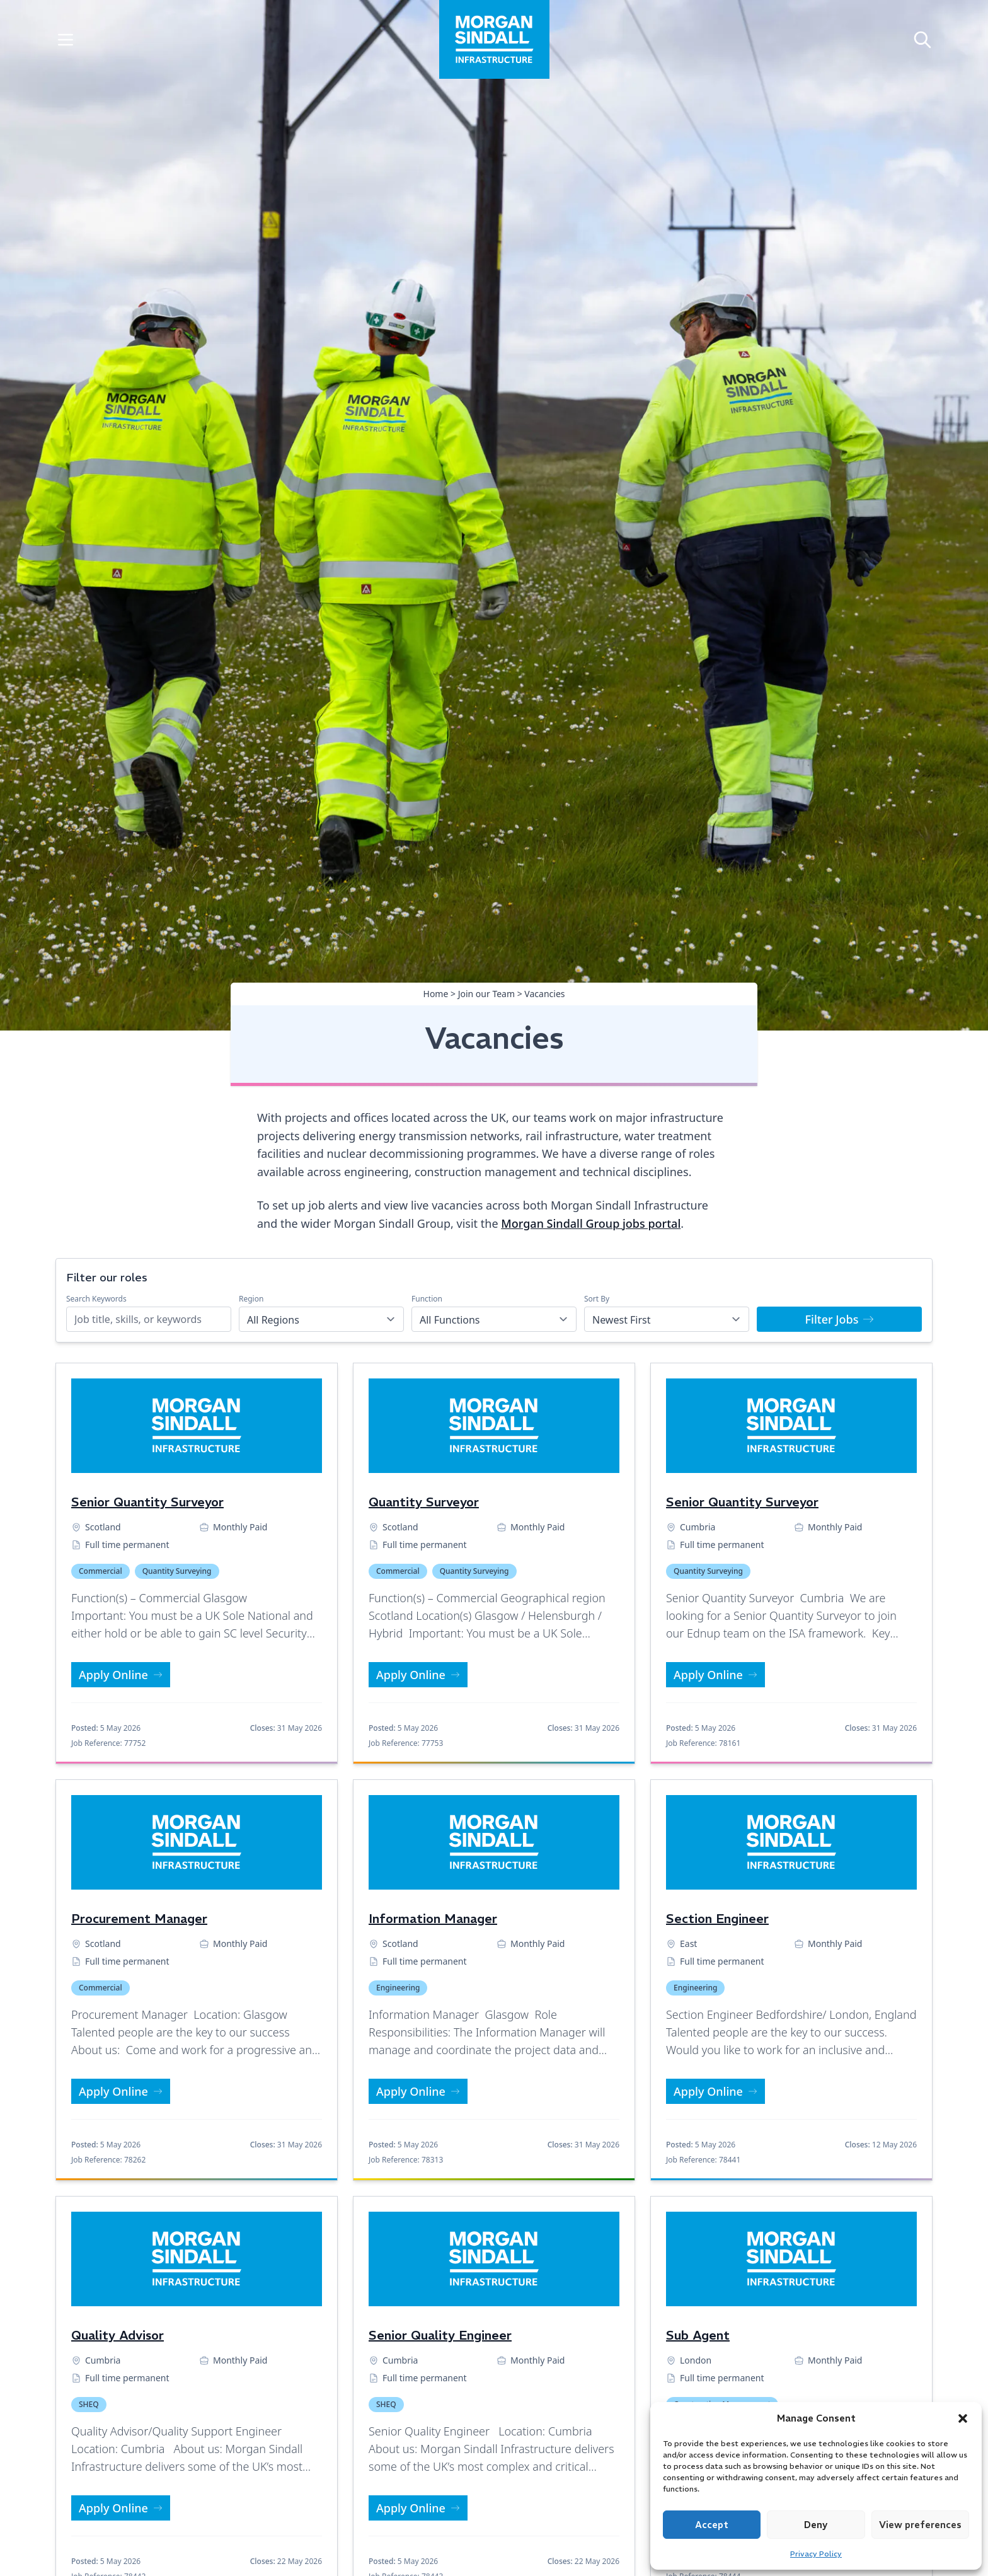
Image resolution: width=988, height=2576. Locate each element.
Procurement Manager (139, 1918)
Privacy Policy (816, 2553)
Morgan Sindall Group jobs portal (591, 1223)
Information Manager (433, 1918)
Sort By (596, 1299)
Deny (815, 2525)
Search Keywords (96, 1299)
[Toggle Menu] (65, 39)
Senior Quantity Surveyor (147, 1502)
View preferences (920, 2525)
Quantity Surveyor (424, 1502)
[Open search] (922, 39)
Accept (711, 2525)
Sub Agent (698, 2335)
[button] (962, 2418)
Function (426, 1299)
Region (251, 1299)
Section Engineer (717, 1918)
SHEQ (89, 2404)
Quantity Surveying (177, 1571)
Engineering (398, 1987)
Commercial (100, 1571)
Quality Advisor (117, 2335)
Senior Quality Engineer (440, 2335)
